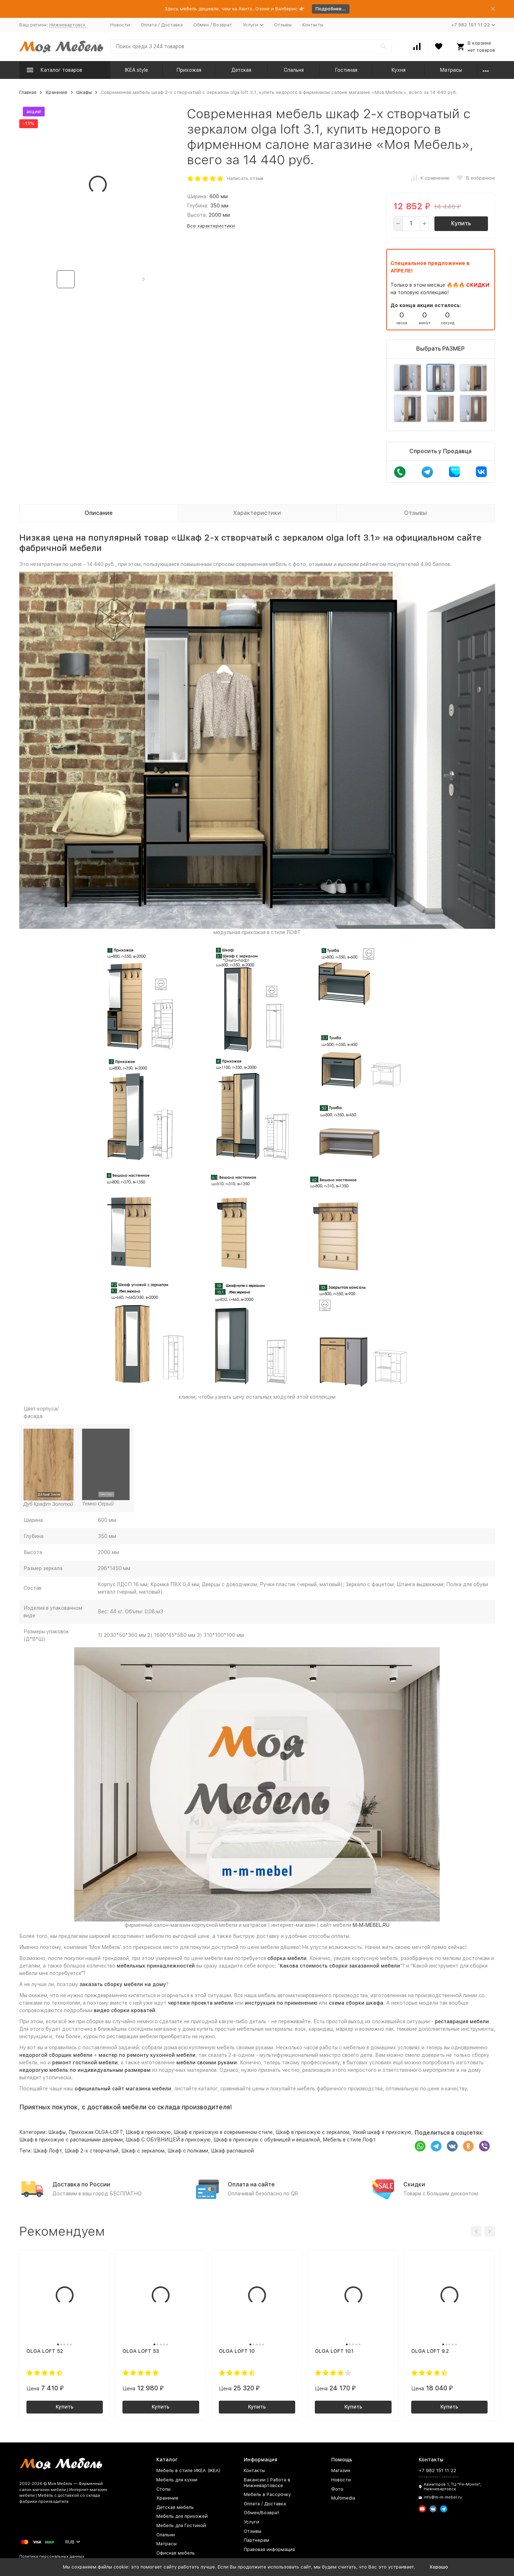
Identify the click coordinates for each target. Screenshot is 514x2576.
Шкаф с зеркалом (143, 2151)
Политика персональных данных (51, 2556)
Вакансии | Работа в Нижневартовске (267, 2482)
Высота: (197, 215)
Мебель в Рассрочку (267, 2494)
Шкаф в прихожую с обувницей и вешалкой (266, 2140)
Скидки (414, 2184)
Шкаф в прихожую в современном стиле (223, 2132)
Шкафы (84, 92)
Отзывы (283, 24)
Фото (337, 2489)
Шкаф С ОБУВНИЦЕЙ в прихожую (168, 2140)
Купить (461, 223)
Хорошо (438, 2567)
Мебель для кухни (176, 2479)
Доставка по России (81, 2184)
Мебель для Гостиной (181, 2525)
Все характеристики (211, 226)
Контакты (312, 24)
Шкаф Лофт (47, 2151)
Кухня (398, 70)
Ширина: (197, 196)
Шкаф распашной (232, 2151)
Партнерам (256, 2540)
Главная (27, 92)
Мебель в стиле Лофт (349, 2140)
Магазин (340, 2470)
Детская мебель (175, 2507)
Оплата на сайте (251, 2184)
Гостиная (346, 70)
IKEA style (136, 70)
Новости (120, 24)
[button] (144, 279)
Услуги (251, 2522)
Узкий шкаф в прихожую (381, 2132)
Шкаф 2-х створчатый (92, 2151)
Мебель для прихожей (182, 2516)
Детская (241, 70)
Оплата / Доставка (162, 24)
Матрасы (451, 70)
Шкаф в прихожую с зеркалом (312, 2132)
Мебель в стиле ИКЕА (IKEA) (188, 2470)
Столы (163, 2489)
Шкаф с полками (187, 2151)
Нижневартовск (67, 24)
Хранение (56, 92)
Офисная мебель (175, 2553)
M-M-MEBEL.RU (371, 1925)
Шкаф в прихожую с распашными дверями (71, 2140)
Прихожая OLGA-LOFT (96, 2132)
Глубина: (197, 206)
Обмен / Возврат (212, 24)
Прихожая (188, 70)
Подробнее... (331, 8)
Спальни (165, 2534)
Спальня (294, 70)
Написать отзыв (245, 178)
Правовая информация (269, 2549)
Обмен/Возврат (261, 2512)
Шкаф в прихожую (148, 2132)
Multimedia (343, 2498)
